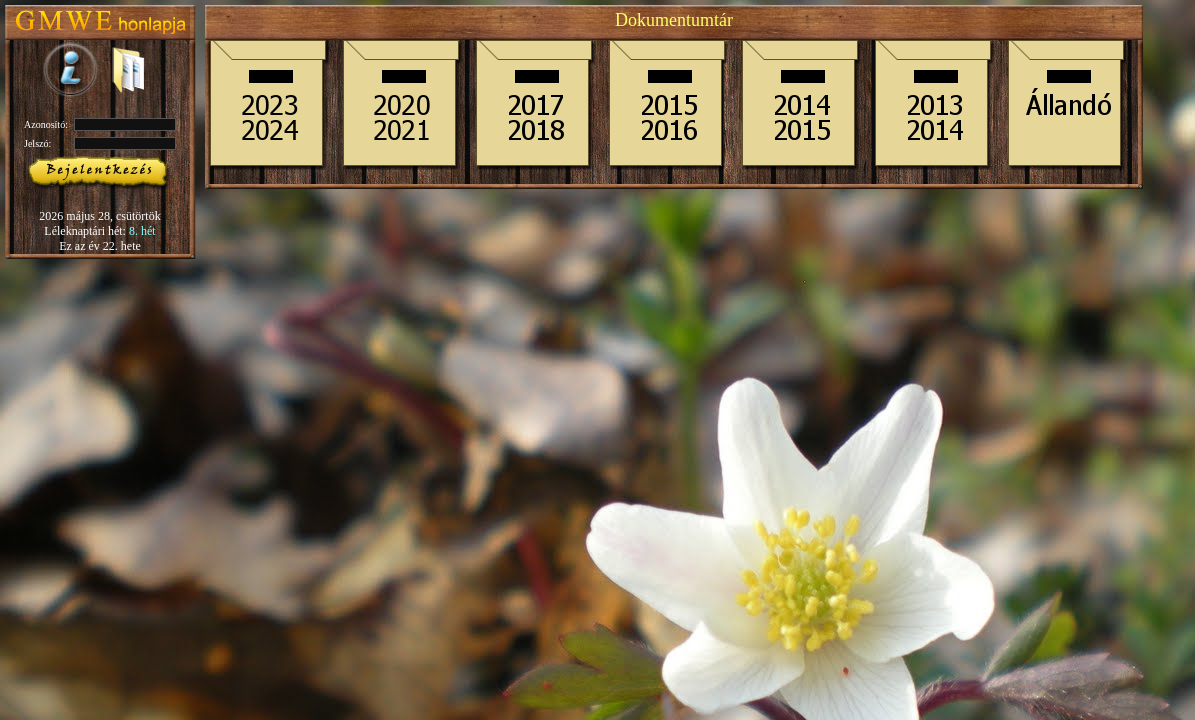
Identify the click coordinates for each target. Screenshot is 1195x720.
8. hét (142, 231)
